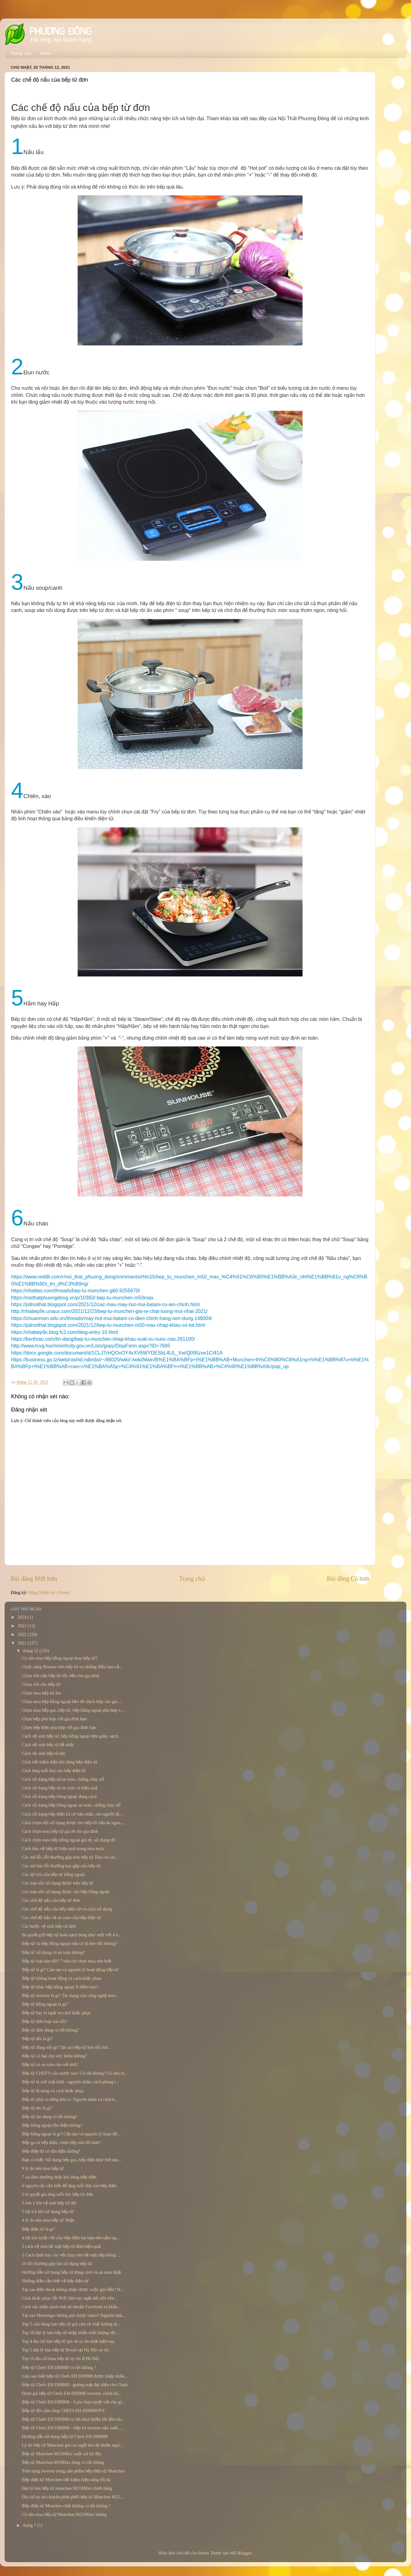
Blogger (245, 2552)
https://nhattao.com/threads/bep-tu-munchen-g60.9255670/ (75, 1290)
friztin (203, 2552)
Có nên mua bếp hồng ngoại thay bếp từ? (59, 1658)
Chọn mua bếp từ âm (41, 1692)
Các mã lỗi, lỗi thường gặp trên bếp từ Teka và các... (70, 1857)
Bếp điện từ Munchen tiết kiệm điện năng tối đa (66, 2479)
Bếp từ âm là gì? (37, 2107)
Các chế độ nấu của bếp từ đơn (51, 1900)
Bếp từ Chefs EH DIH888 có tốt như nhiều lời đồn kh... (73, 2419)
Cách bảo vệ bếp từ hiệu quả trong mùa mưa (63, 1848)
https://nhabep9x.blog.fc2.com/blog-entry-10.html (64, 1332)
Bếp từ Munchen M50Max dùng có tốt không (63, 2462)
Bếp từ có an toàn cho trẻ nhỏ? (50, 2064)
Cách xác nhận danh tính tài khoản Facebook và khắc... (71, 2306)
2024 (22, 1617)
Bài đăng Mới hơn (34, 1578)
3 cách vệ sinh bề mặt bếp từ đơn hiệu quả (61, 2246)
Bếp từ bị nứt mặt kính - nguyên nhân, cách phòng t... (70, 2081)
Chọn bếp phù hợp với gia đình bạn (54, 1718)
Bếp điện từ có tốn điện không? (51, 2151)
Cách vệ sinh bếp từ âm (43, 1753)
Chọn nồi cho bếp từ (41, 1684)
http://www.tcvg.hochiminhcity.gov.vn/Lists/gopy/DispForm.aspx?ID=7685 (90, 1345)
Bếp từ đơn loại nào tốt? (44, 2021)
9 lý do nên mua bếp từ (43, 2168)
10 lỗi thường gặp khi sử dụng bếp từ (57, 2263)
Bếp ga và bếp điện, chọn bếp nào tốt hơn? (61, 2142)
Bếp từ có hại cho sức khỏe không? (54, 2055)
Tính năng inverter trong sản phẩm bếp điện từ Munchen (73, 2470)
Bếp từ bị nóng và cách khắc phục (53, 2090)
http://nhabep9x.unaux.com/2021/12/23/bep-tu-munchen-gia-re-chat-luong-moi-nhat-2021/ (109, 1311)
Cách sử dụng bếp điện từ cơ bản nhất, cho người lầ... (72, 1814)
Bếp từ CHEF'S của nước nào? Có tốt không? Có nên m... (75, 2073)
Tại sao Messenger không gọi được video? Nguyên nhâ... (73, 2315)
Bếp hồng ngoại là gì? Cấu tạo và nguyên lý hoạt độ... (71, 2133)
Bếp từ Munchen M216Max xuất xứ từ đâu (61, 2453)
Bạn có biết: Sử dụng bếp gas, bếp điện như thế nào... (71, 2159)
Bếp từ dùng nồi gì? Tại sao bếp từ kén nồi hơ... (66, 2047)
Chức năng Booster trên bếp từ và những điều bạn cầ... (72, 1666)
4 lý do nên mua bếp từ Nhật (48, 2220)
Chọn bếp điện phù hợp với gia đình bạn (59, 1727)
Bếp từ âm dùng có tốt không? (49, 2116)
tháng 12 (31, 1650)
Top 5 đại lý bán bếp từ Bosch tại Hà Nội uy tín (65, 2349)
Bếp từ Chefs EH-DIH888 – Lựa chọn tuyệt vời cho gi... (73, 2401)
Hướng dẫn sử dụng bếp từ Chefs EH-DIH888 (65, 2436)
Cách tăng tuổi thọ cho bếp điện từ (54, 1770)
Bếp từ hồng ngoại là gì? (45, 2004)
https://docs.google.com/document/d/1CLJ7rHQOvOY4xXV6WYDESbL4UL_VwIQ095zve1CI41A (117, 1352)
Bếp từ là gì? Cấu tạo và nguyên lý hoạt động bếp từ (70, 1969)
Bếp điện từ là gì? (38, 2229)
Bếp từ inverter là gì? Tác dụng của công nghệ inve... (70, 1995)
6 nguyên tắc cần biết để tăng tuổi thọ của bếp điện (69, 2185)
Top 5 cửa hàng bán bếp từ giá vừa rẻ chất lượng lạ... (71, 2323)
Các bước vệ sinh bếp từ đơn (49, 1926)
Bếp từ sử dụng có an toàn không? (53, 1952)
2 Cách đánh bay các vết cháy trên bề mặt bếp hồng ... (71, 2254)
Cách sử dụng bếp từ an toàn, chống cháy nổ (63, 1779)
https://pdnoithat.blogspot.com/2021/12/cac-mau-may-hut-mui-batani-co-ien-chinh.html (105, 1304)
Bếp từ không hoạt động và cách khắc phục (62, 1978)
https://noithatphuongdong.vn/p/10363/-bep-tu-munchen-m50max (82, 1297)
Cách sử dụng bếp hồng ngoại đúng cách (59, 1796)
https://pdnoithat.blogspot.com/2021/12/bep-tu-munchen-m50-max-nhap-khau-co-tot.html (108, 1325)
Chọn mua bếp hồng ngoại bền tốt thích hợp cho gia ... (72, 1701)
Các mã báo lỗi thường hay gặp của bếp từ (61, 1865)
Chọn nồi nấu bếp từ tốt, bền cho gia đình (60, 1675)
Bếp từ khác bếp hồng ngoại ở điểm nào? (60, 1986)
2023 (22, 1625)
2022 (22, 1634)
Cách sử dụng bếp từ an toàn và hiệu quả (59, 1787)
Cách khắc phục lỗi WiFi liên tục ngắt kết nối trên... (69, 2298)
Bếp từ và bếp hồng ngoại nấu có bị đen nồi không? (69, 1943)
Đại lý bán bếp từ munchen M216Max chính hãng (67, 2488)
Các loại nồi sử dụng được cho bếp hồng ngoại (65, 1891)
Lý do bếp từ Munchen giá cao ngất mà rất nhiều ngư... (72, 2445)
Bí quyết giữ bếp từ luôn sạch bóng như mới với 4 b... (71, 1934)
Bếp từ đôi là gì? (37, 2038)
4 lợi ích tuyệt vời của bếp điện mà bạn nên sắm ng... (71, 2237)
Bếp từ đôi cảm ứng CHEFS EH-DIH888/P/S (63, 2410)
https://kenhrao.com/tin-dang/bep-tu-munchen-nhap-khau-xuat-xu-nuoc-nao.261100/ (103, 1339)
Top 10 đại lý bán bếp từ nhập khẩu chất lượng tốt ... (71, 2332)
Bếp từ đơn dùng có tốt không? (50, 2030)
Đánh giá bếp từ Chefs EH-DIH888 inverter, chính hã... (71, 2393)
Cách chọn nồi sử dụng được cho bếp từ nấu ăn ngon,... (73, 1822)
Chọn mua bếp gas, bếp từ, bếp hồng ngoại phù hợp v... (73, 1710)
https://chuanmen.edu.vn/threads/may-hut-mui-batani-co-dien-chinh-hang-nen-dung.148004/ (111, 1318)
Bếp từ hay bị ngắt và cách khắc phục (56, 2012)
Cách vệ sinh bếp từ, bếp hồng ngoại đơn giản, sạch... (71, 1736)
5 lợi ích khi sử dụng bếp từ (48, 2211)
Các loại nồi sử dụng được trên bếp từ (57, 1883)
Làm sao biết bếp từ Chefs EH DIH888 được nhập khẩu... (75, 2376)
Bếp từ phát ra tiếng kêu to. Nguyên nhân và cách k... (70, 2099)
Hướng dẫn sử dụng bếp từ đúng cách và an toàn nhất (71, 2272)
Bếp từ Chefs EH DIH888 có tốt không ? (59, 2367)
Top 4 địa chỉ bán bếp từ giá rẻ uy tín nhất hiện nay (68, 2341)
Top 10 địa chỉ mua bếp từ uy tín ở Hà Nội (60, 2358)
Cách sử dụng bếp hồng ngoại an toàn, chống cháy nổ (71, 1805)
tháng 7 (30, 2525)
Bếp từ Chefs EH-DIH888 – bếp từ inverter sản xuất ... (72, 2427)
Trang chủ (20, 53)
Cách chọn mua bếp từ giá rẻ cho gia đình (60, 1831)
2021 (22, 1643)
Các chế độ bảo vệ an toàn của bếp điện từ (61, 1917)
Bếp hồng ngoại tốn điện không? (52, 2125)
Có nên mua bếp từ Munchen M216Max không (64, 2514)
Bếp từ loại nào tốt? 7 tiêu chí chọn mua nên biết (67, 1960)
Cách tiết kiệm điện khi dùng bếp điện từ (59, 1761)
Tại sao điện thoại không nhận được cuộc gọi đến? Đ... (73, 2289)
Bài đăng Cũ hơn (348, 1578)
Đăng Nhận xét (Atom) (49, 1592)
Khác (45, 53)
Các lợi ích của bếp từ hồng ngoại (53, 1874)
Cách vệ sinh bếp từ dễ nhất (48, 1744)
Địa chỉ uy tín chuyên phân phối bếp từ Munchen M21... (73, 2496)
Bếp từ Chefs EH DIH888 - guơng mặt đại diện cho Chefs (75, 2384)
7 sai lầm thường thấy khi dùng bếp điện (59, 2177)
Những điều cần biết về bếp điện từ (55, 2280)
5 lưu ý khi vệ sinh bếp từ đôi (49, 2202)
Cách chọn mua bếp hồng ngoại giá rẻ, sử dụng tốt (69, 1839)
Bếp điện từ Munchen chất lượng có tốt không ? (66, 2505)
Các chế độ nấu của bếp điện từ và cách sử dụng (67, 1908)
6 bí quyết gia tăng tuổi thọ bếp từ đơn (57, 2194)
